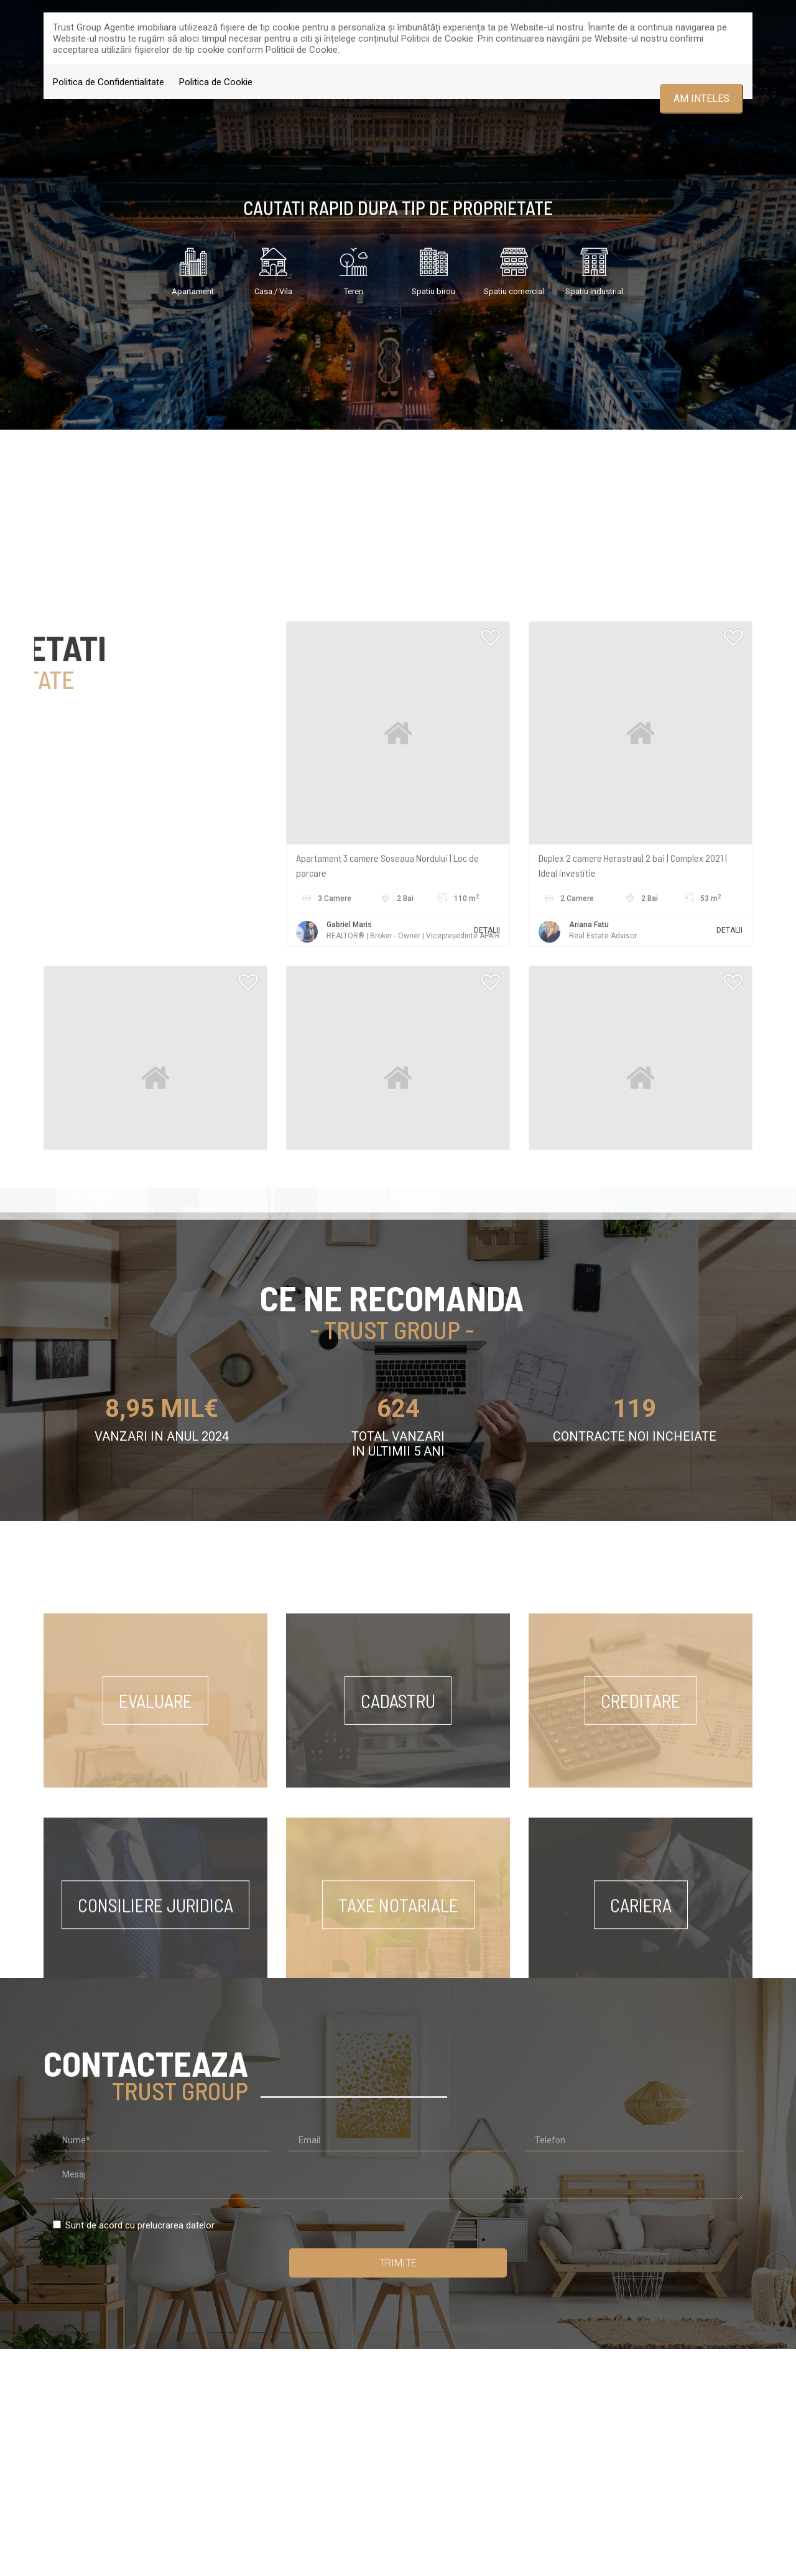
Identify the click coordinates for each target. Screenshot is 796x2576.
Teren (353, 268)
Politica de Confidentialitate (108, 82)
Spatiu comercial (514, 268)
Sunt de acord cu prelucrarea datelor (134, 2225)
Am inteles (701, 98)
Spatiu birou (433, 268)
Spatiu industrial (594, 268)
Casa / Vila (273, 268)
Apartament (193, 268)
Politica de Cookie (215, 82)
